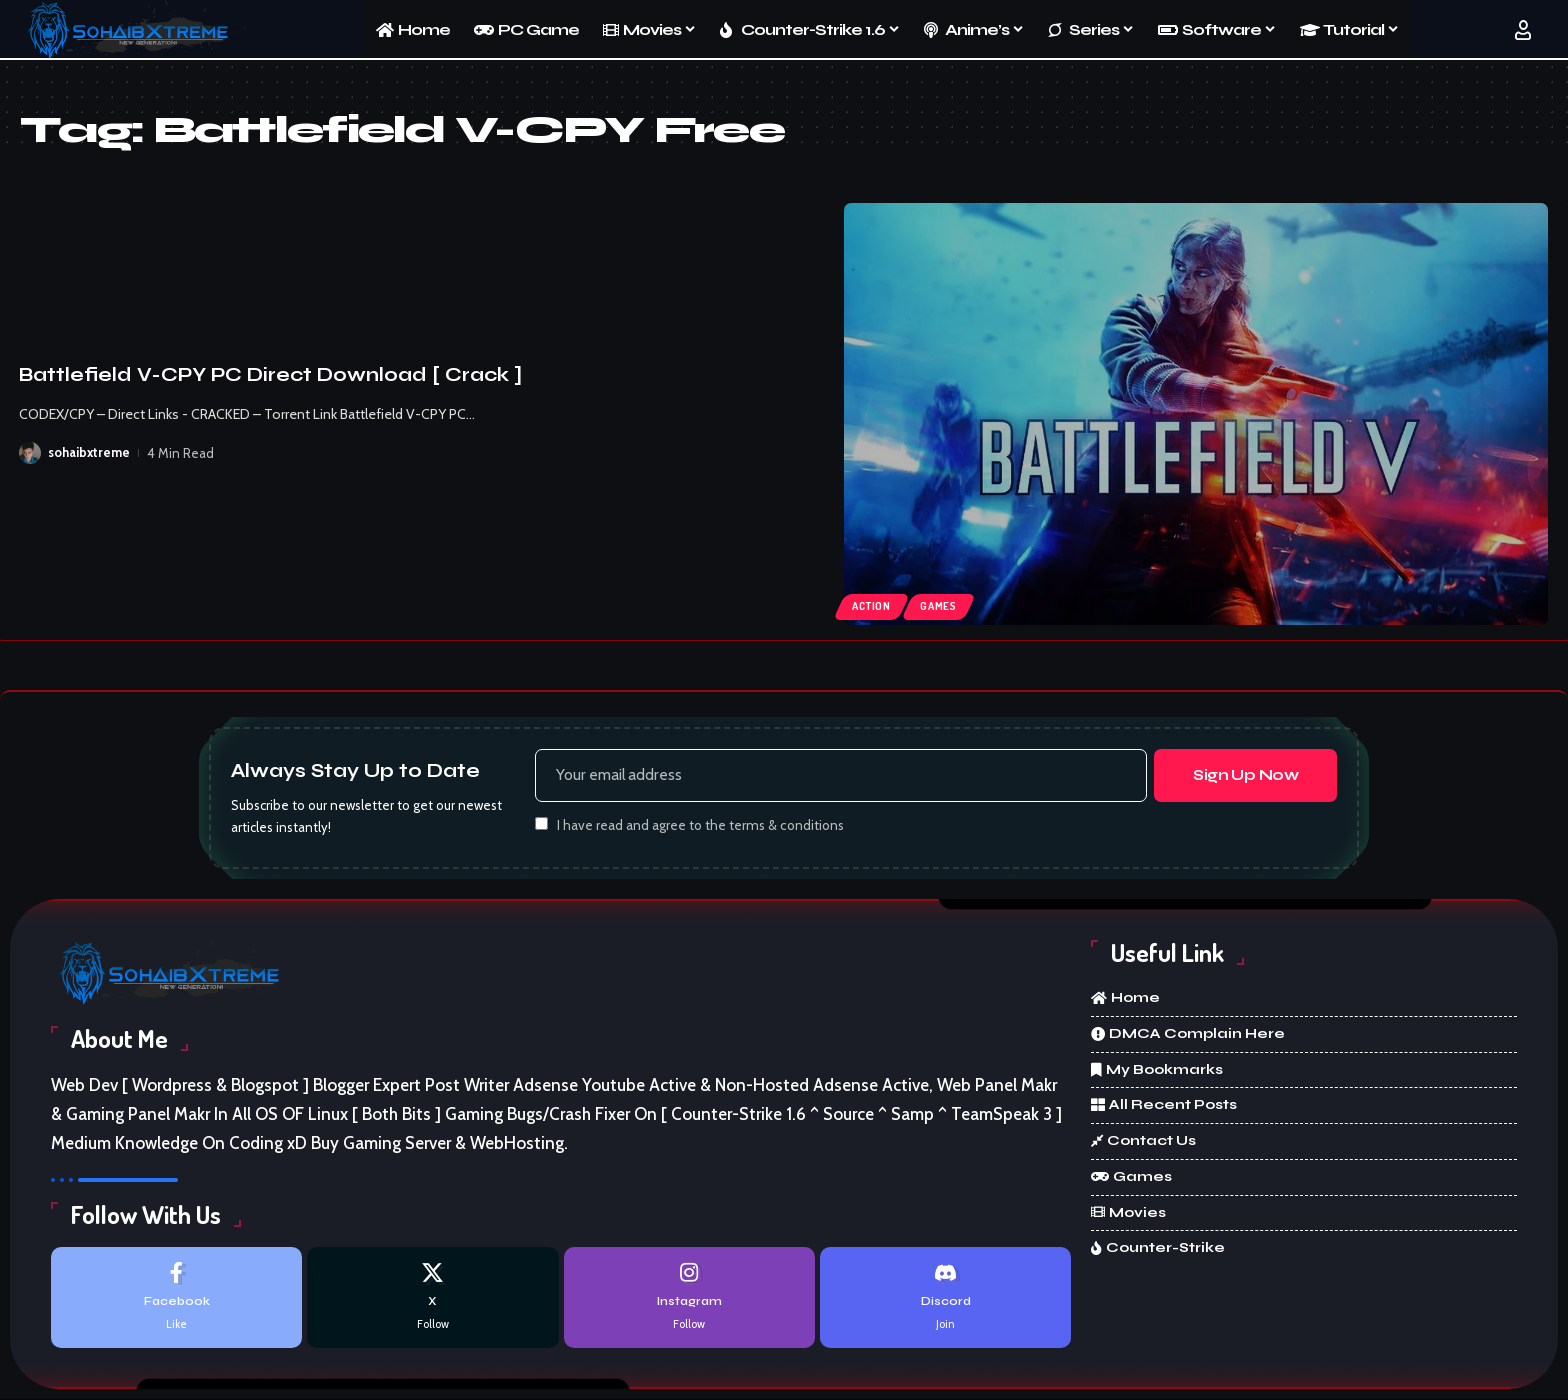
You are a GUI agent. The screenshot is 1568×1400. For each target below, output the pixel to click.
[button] (1523, 30)
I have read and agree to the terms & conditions (700, 826)
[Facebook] (176, 1297)
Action (871, 606)
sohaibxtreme (89, 453)
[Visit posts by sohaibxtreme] (30, 453)
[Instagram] (689, 1297)
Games (938, 606)
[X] (432, 1297)
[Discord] (945, 1297)
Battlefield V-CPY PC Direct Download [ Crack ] (270, 374)
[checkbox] (541, 824)
